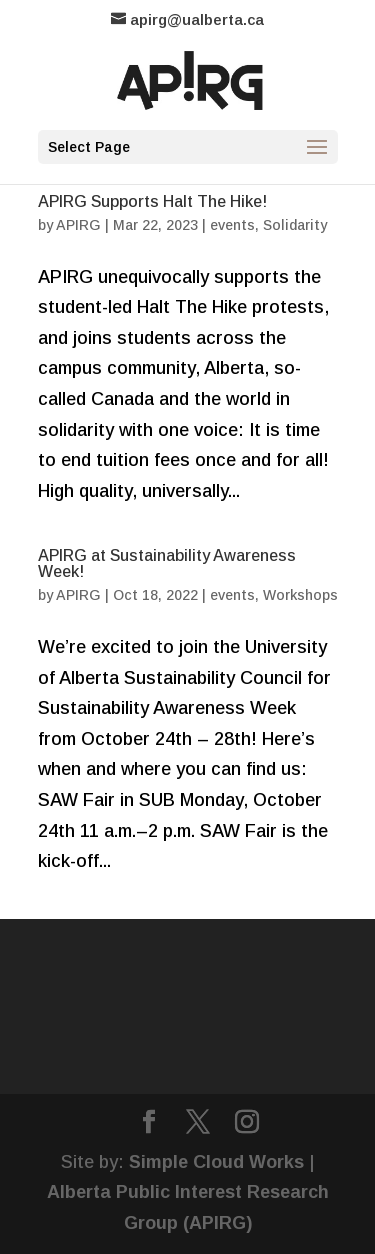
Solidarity (295, 225)
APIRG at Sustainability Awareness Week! (167, 563)
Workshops (300, 595)
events (232, 225)
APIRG (78, 225)
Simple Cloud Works (216, 1162)
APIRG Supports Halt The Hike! (152, 201)
